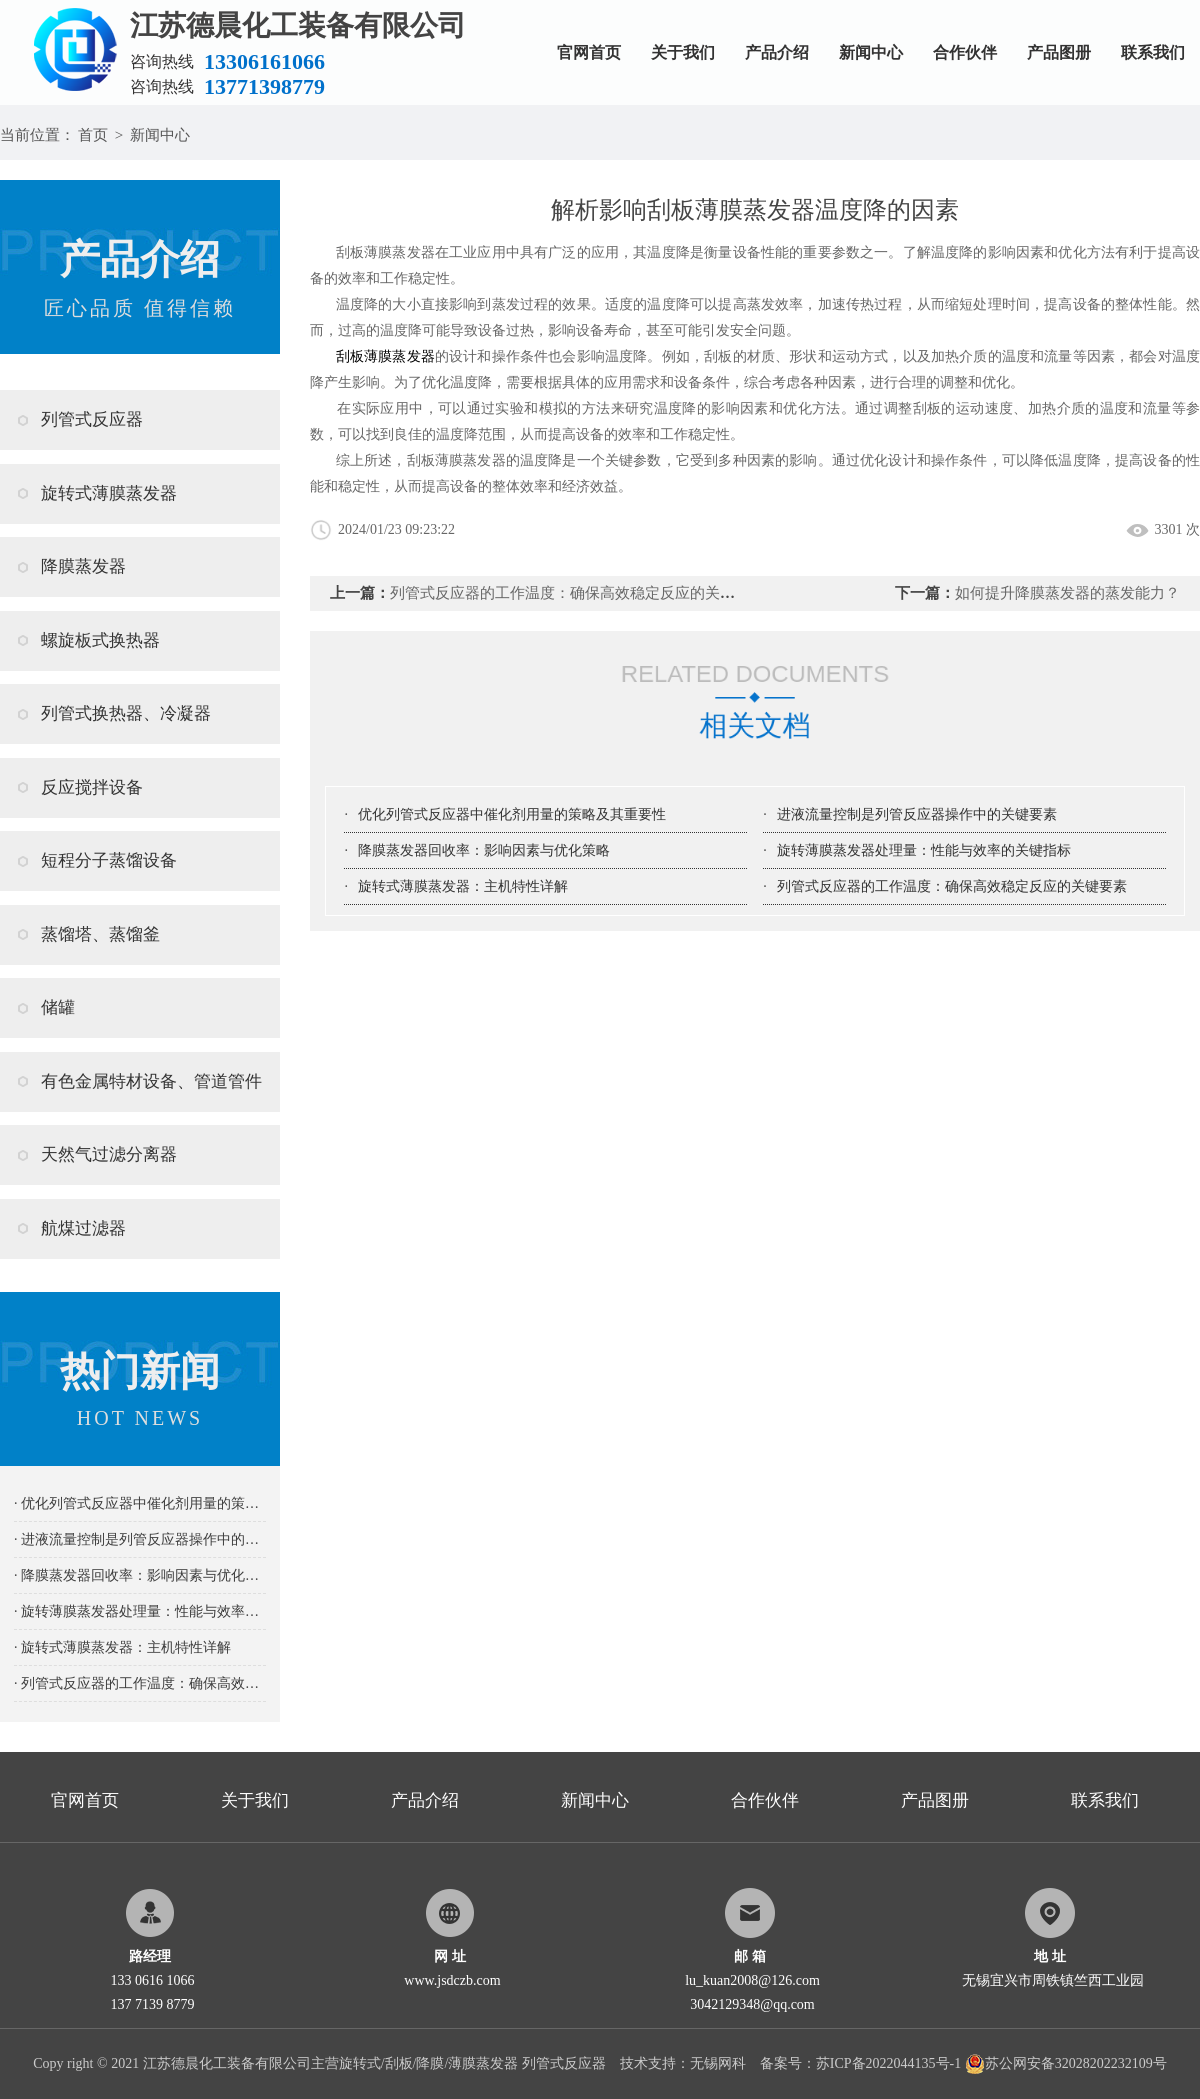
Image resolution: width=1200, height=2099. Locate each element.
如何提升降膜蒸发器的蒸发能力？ (1067, 593)
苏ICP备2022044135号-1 (888, 2063)
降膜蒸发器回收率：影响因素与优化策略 (484, 850)
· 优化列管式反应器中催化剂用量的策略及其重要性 (140, 1503)
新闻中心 (871, 52)
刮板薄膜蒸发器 (385, 356)
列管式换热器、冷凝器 (126, 713)
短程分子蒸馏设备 (109, 860)
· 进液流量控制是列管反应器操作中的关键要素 (140, 1539)
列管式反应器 (92, 419)
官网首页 (589, 52)
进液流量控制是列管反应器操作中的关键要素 (917, 814)
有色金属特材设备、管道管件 (151, 1081)
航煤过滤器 (83, 1228)
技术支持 (648, 2063)
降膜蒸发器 (83, 566)
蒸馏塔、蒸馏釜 (100, 934)
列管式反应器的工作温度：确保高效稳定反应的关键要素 (577, 593)
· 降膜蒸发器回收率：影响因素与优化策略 (140, 1575)
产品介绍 (777, 52)
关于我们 (683, 52)
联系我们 (1153, 52)
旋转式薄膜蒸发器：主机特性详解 (463, 886)
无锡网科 (718, 2063)
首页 (93, 135)
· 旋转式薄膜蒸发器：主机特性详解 (122, 1647)
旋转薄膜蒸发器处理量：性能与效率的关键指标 (924, 850)
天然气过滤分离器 (109, 1154)
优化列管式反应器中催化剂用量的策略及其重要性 (512, 814)
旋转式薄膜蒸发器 (109, 493)
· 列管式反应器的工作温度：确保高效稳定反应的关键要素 (140, 1683)
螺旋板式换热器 (100, 640)
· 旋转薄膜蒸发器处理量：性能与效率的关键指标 (140, 1611)
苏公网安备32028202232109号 (1066, 2063)
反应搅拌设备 (92, 787)
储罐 (58, 1007)
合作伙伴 (965, 52)
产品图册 (1059, 52)
